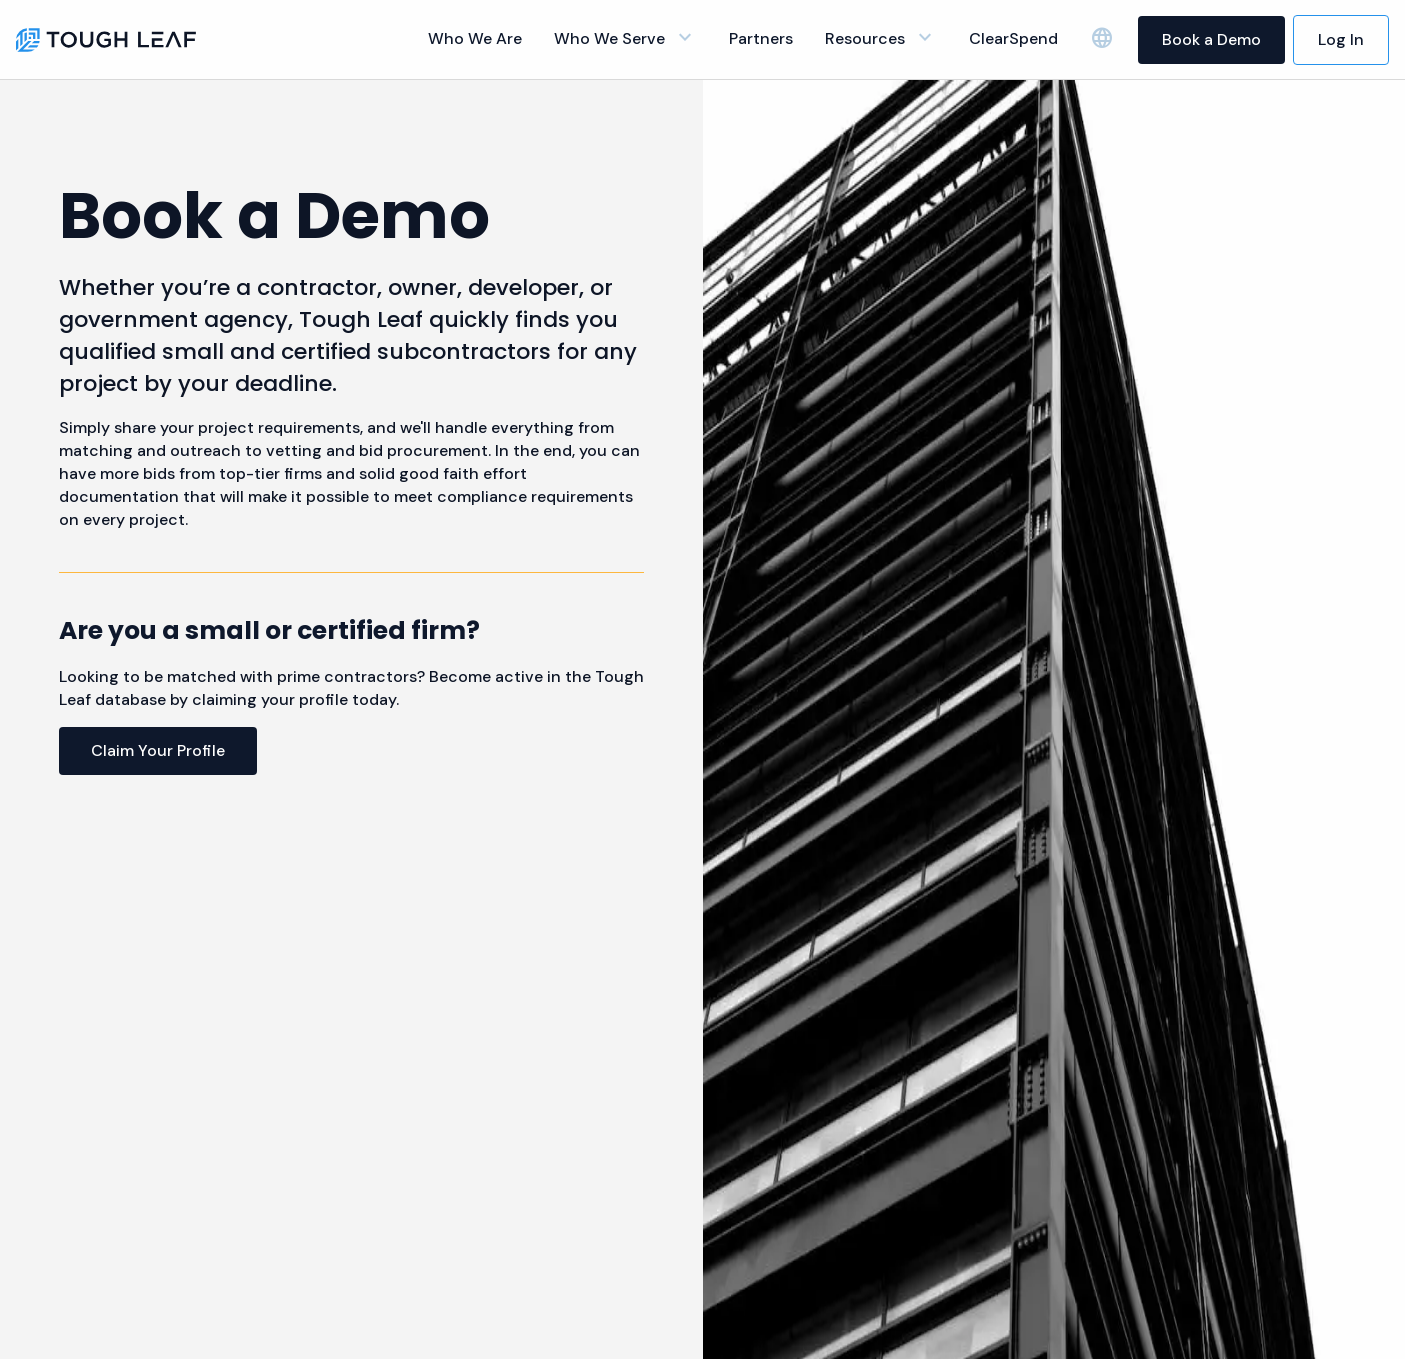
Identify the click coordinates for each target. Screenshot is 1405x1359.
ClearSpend (1013, 38)
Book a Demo (1211, 39)
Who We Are (475, 38)
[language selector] (1102, 39)
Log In (1341, 39)
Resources (881, 38)
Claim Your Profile (158, 750)
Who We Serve (625, 38)
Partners (761, 38)
